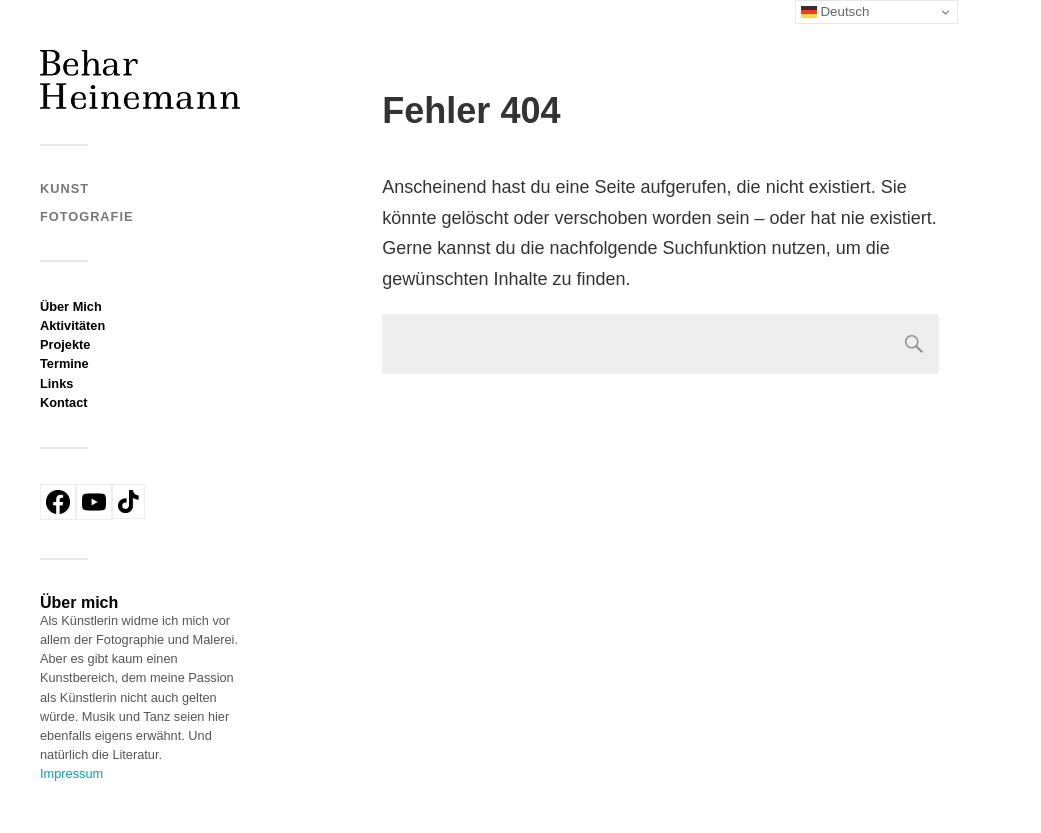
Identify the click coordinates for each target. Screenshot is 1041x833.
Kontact (64, 402)
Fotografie (86, 216)
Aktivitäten (72, 325)
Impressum (71, 773)
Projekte (65, 344)
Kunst (64, 188)
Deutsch (835, 12)
